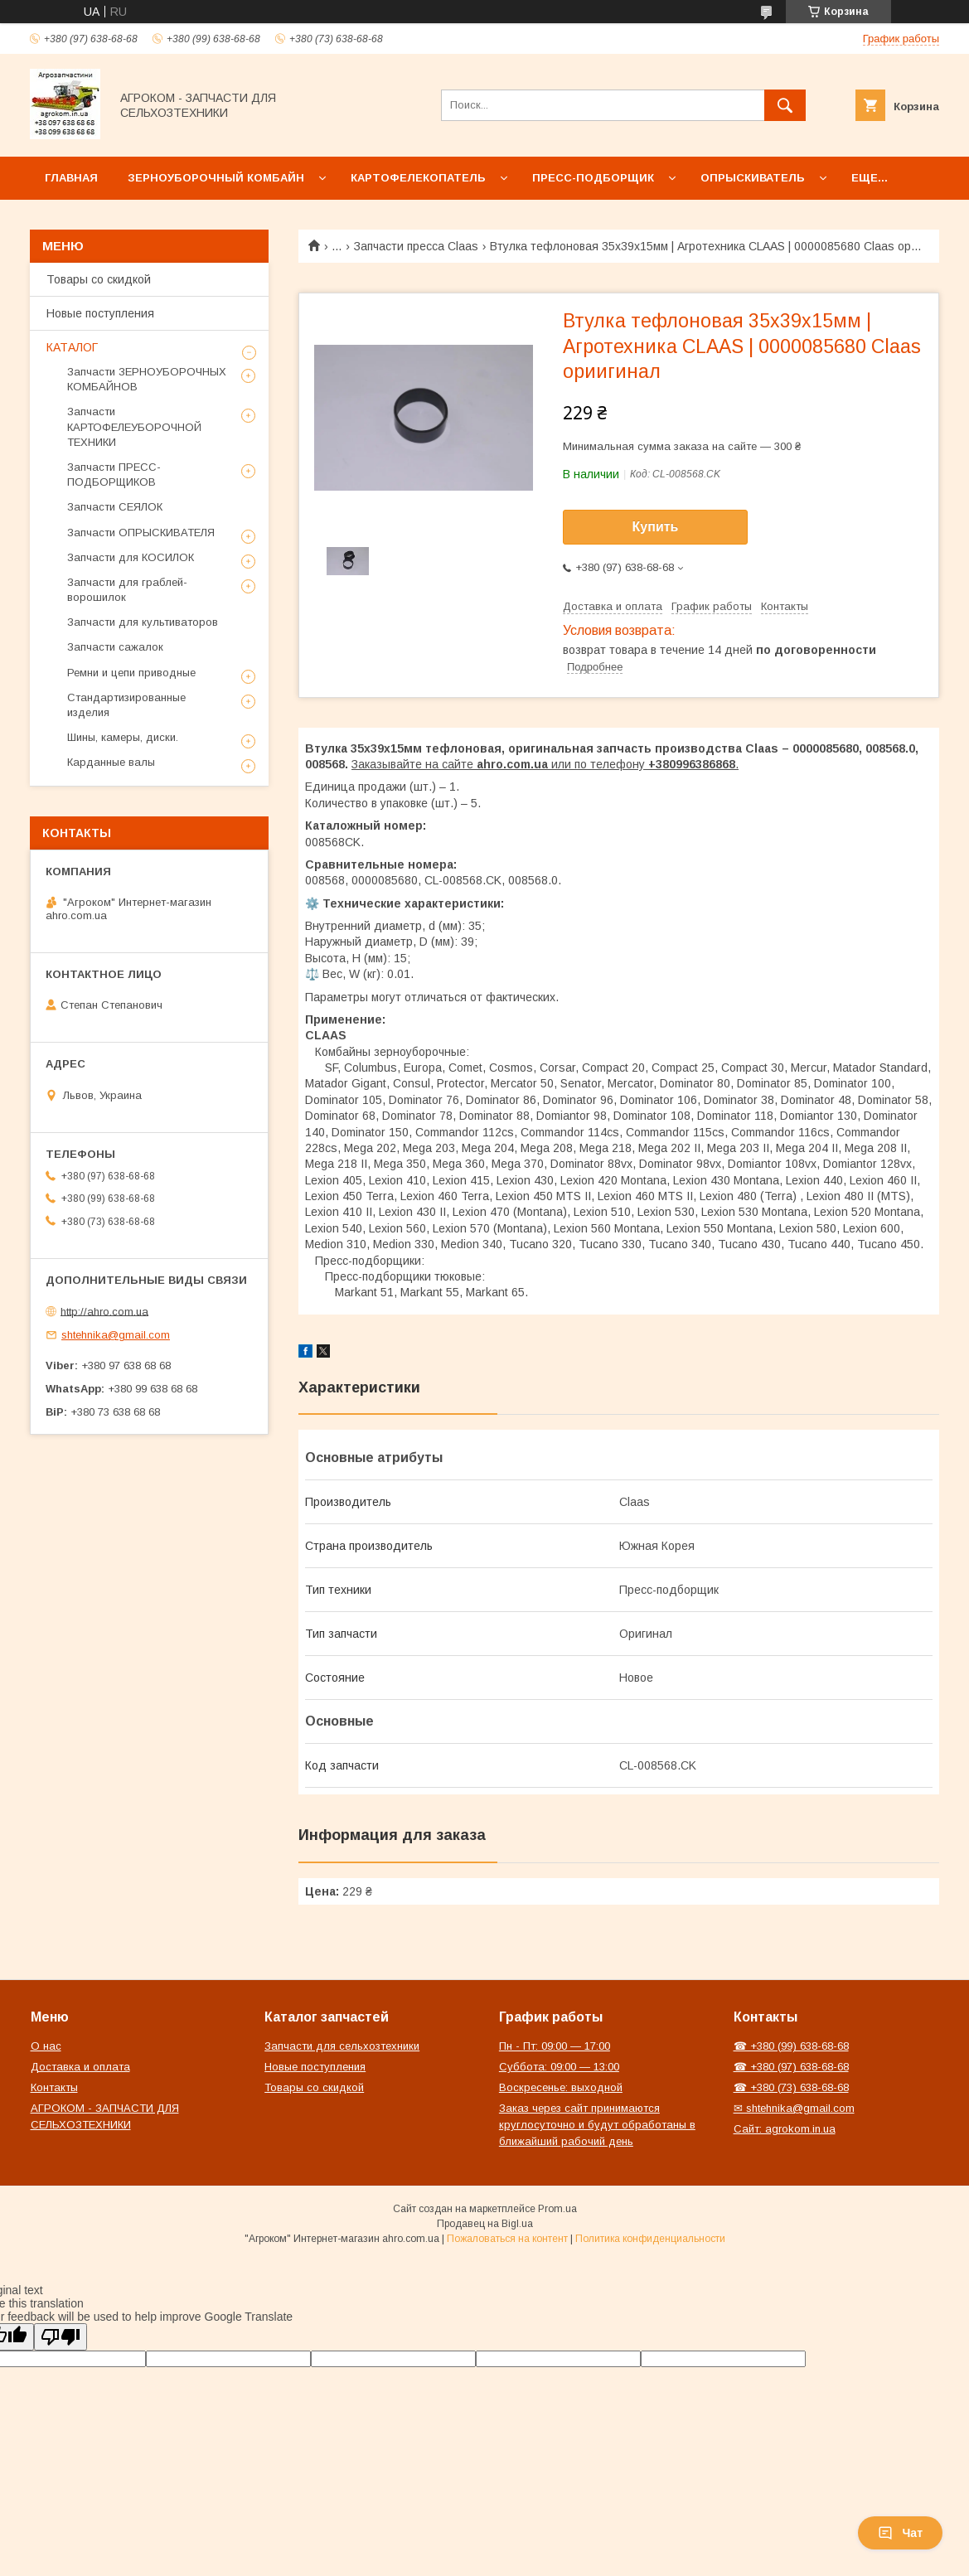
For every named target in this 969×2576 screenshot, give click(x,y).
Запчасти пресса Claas (416, 246)
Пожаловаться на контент (507, 2238)
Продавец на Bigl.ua (485, 2224)
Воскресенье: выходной (561, 2087)
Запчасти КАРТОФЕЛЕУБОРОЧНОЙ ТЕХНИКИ (134, 426)
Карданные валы (111, 762)
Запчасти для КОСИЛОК (130, 557)
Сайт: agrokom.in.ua (785, 2129)
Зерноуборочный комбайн (216, 178)
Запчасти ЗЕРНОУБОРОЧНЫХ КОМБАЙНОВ (146, 379)
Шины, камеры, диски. (122, 737)
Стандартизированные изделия (126, 705)
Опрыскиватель (752, 178)
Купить (655, 527)
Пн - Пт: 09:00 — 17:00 (554, 2046)
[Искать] (785, 105)
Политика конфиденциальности (650, 2238)
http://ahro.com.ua (104, 1311)
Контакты (54, 2087)
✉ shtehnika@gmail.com (794, 2108)
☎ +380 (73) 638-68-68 (791, 2087)
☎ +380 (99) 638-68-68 (791, 2046)
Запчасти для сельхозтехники (341, 2046)
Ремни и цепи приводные (131, 672)
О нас (46, 2046)
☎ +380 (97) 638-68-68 (791, 2066)
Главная (71, 178)
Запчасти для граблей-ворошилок (127, 589)
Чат (900, 2532)
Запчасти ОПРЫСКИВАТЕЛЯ (141, 532)
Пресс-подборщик (593, 178)
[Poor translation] (60, 2337)
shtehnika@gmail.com (115, 1335)
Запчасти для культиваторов (142, 622)
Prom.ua (557, 2209)
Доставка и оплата (80, 2066)
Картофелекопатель (418, 178)
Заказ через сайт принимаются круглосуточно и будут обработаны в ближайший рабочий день (597, 2124)
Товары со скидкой (98, 279)
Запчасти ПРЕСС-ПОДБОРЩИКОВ (114, 474)
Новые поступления (100, 313)
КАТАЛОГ (72, 347)
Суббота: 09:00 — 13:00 (559, 2066)
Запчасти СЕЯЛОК (114, 507)
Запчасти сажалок (115, 647)
